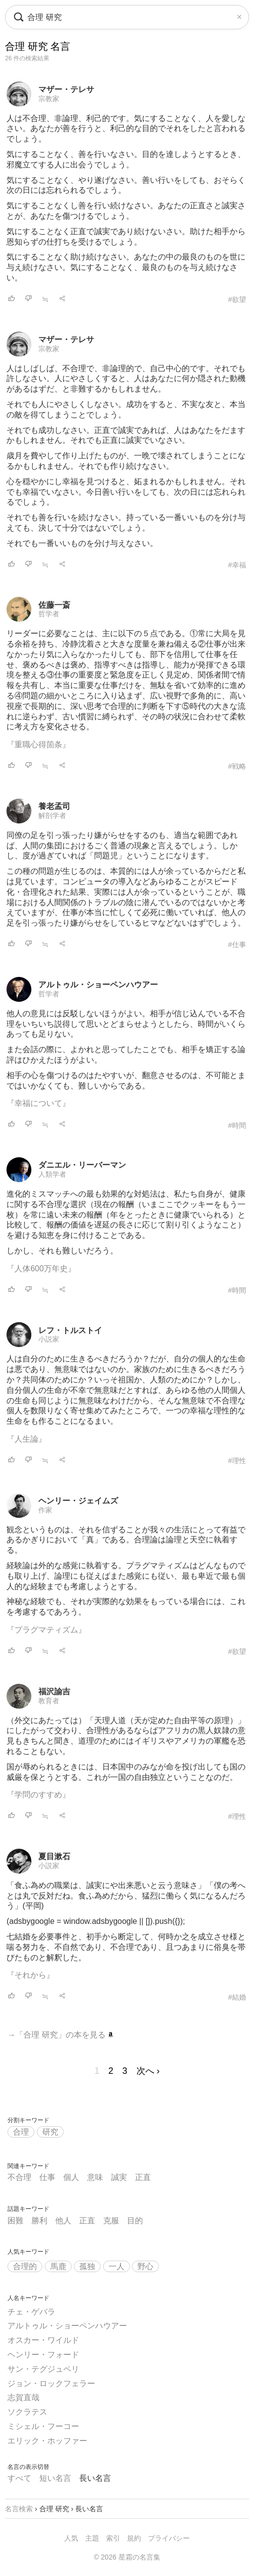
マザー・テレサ (66, 89)
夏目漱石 (54, 1856)
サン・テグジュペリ (43, 2369)
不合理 (19, 2177)
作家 (45, 1510)
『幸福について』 (38, 1103)
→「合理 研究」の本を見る (60, 2035)
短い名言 (55, 2478)
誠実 (119, 2177)
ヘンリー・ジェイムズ (78, 1500)
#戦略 (237, 766)
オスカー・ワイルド (43, 2340)
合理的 (25, 2266)
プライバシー (169, 2538)
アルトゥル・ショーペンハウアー (98, 984)
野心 (145, 2266)
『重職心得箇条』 (38, 744)
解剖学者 (52, 815)
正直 (143, 2177)
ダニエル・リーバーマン (82, 1165)
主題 (92, 2538)
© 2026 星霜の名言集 (127, 2557)
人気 (71, 2538)
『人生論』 (26, 1439)
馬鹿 (58, 2266)
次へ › (148, 2071)
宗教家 (48, 99)
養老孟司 (54, 806)
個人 (71, 2177)
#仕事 (237, 945)
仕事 (47, 2177)
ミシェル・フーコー (43, 2426)
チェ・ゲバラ (31, 2311)
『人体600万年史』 (41, 1268)
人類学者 (52, 1174)
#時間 (237, 1125)
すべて (19, 2478)
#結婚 (237, 1997)
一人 (117, 2266)
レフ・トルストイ (70, 1330)
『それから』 (30, 1975)
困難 (15, 2220)
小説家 (48, 1339)
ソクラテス (27, 2412)
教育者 (48, 1701)
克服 (111, 2220)
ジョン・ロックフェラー (51, 2383)
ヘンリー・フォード (43, 2354)
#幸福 (237, 565)
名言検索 (19, 2509)
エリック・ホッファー (47, 2441)
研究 (50, 2132)
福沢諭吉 (54, 1691)
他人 (63, 2220)
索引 (113, 2538)
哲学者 (48, 614)
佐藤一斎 (54, 605)
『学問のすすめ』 (38, 1794)
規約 (134, 2538)
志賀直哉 (23, 2397)
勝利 (39, 2220)
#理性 (237, 1461)
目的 (135, 2220)
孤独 (87, 2266)
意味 (95, 2177)
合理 (21, 2132)
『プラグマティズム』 (46, 1630)
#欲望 (237, 299)
